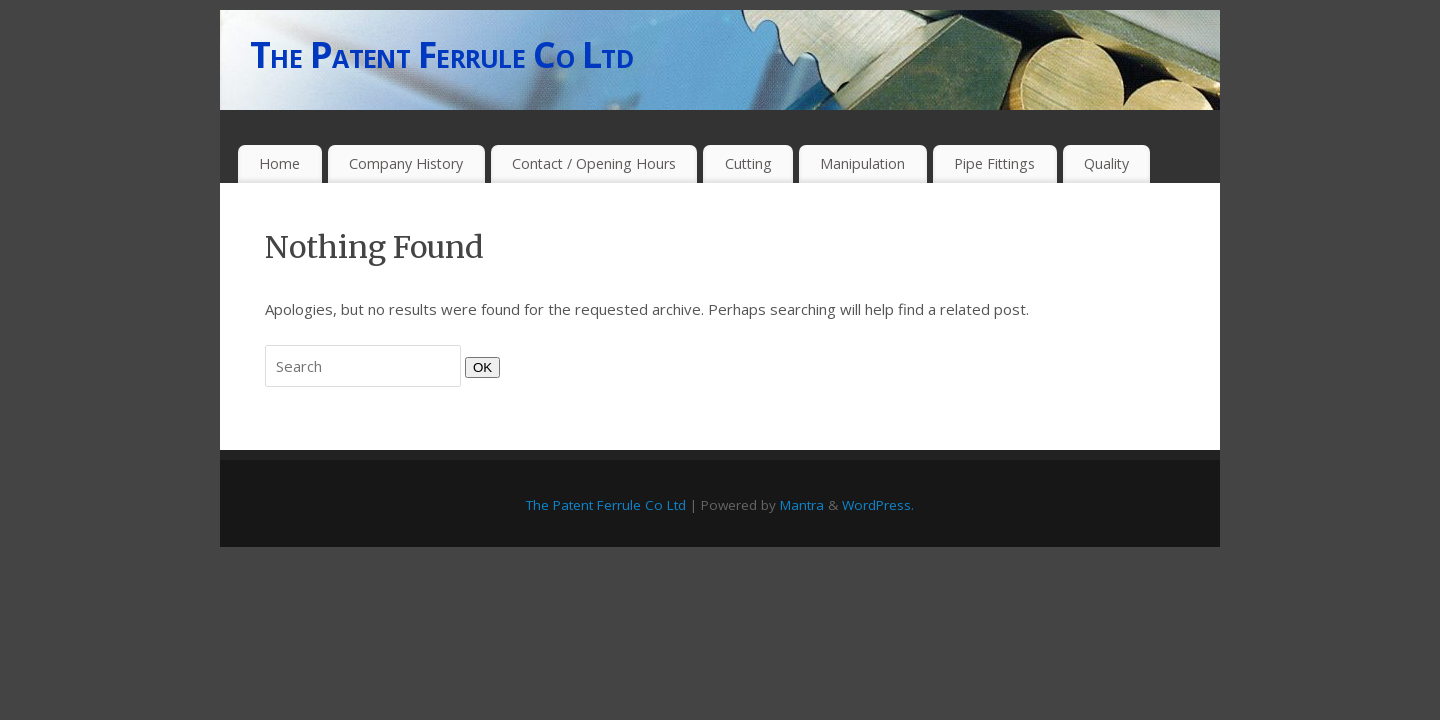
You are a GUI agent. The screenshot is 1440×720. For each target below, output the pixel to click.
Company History (406, 163)
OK (478, 367)
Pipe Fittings (994, 163)
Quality (1106, 163)
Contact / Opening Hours (594, 163)
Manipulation (862, 163)
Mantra (802, 505)
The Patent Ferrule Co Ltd (441, 54)
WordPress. (878, 505)
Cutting (748, 163)
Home (279, 163)
